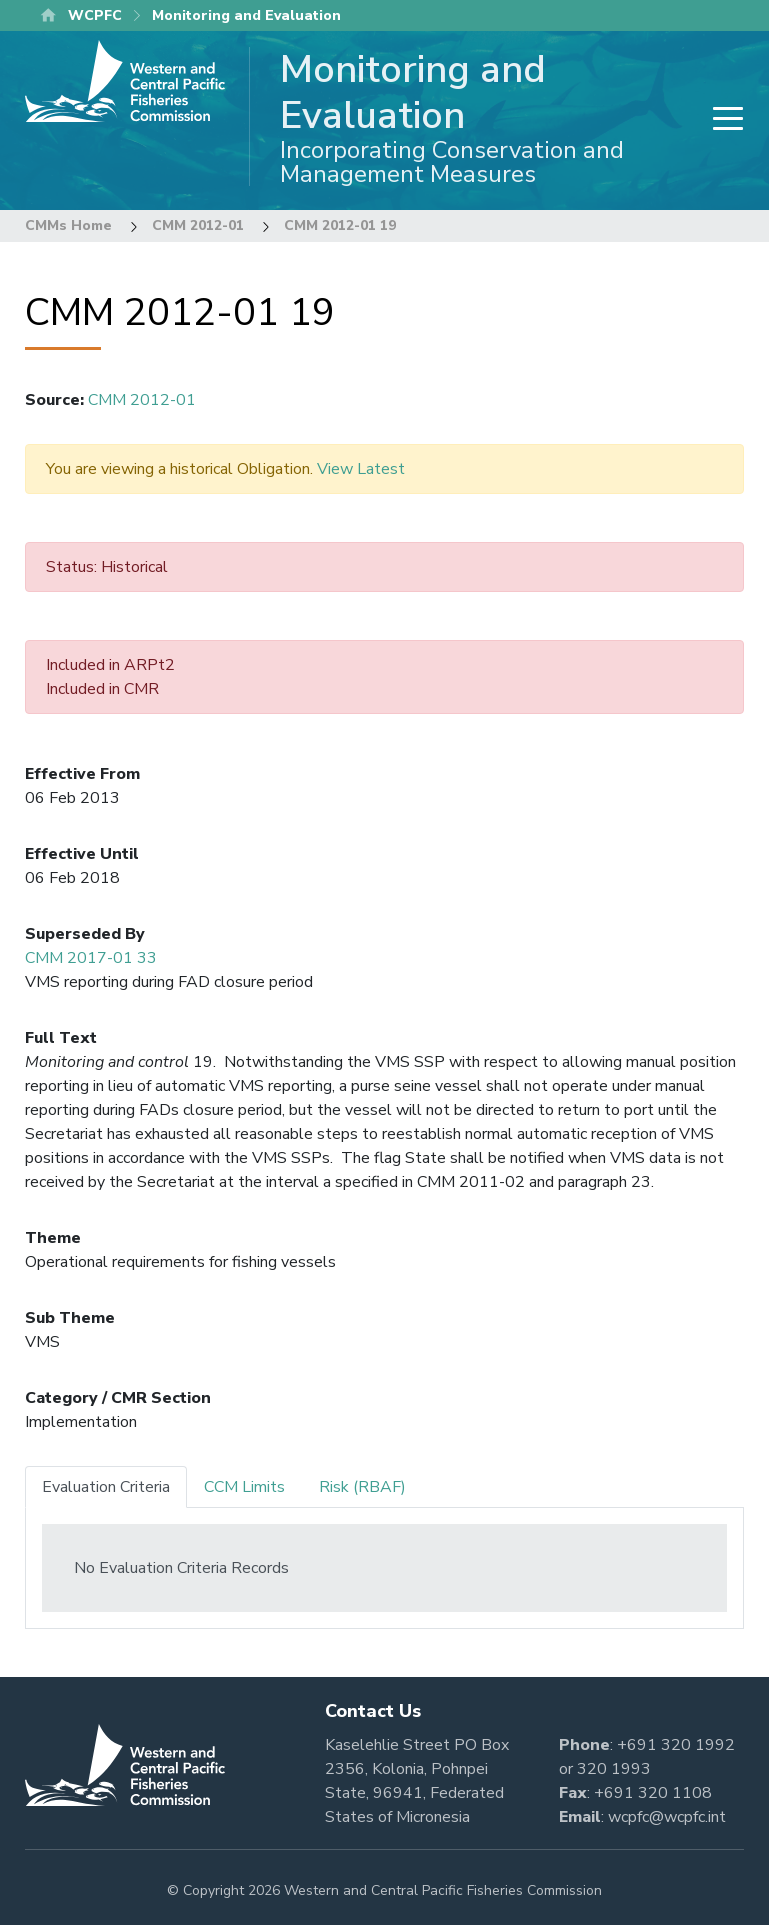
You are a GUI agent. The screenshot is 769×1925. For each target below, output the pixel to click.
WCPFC (95, 15)
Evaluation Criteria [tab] (106, 1487)
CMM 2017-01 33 (91, 958)
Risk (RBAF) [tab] (362, 1487)
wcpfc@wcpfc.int (667, 1817)
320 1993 (614, 1769)
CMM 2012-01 (198, 225)
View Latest (361, 469)
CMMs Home (68, 225)
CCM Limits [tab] (244, 1487)
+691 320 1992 (676, 1745)
